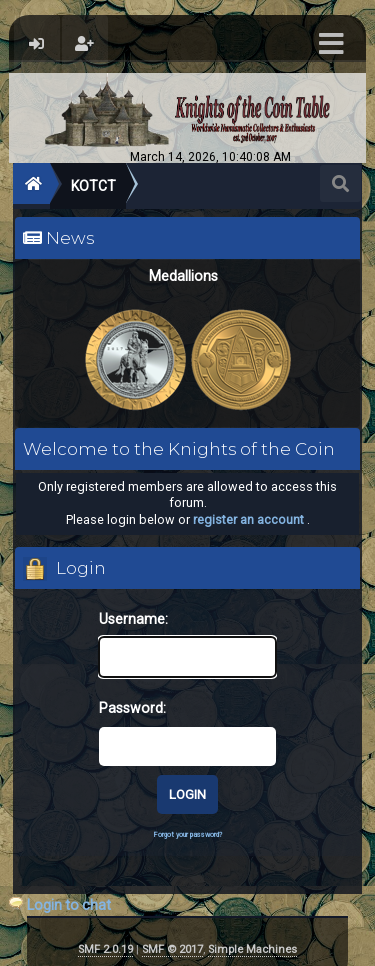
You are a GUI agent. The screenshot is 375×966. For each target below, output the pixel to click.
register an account (248, 519)
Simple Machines (252, 949)
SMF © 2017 (172, 949)
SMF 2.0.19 (105, 949)
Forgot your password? (188, 834)
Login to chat (69, 905)
